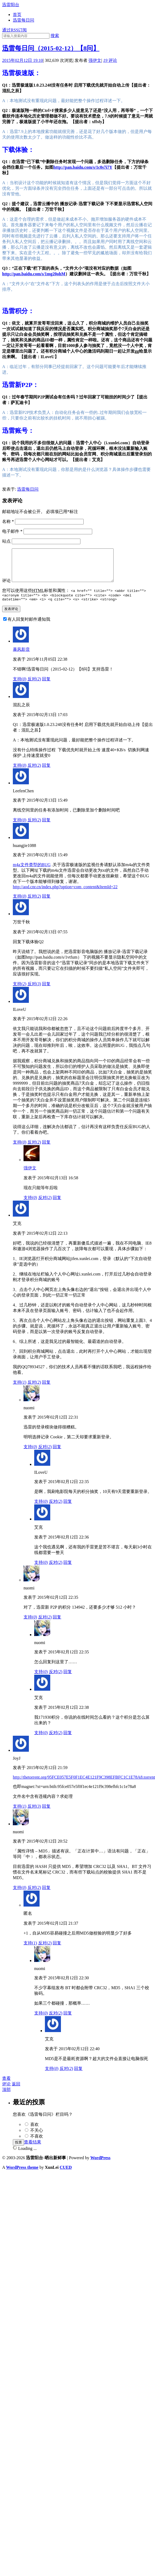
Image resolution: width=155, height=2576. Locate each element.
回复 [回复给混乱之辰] (46, 773)
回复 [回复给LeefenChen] (46, 828)
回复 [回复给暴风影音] (46, 687)
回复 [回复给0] (57, 1951)
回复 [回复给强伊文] (57, 1205)
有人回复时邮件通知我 (28, 627)
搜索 (55, 35)
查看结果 (32, 2150)
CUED (66, 2175)
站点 (6, 541)
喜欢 (34, 2132)
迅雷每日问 (23, 20)
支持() (19, 687)
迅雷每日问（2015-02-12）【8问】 (50, 48)
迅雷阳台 (10, 4)
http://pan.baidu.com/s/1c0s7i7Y (82, 167)
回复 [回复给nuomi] (57, 1454)
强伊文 (94, 60)
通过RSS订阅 (14, 30)
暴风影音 (21, 657)
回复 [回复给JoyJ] (46, 1814)
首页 (17, 14)
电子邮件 (12, 531)
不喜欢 (36, 2144)
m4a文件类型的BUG (32, 872)
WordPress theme (22, 2175)
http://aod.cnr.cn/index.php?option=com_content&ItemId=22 (65, 895)
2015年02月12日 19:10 (22, 60)
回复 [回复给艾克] (46, 1390)
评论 (110, 60)
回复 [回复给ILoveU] (46, 1150)
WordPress (100, 2165)
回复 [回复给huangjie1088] (46, 904)
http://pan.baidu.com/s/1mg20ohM (33, 274)
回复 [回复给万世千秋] (46, 992)
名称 (8, 521)
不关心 (36, 2138)
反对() (34, 687)
